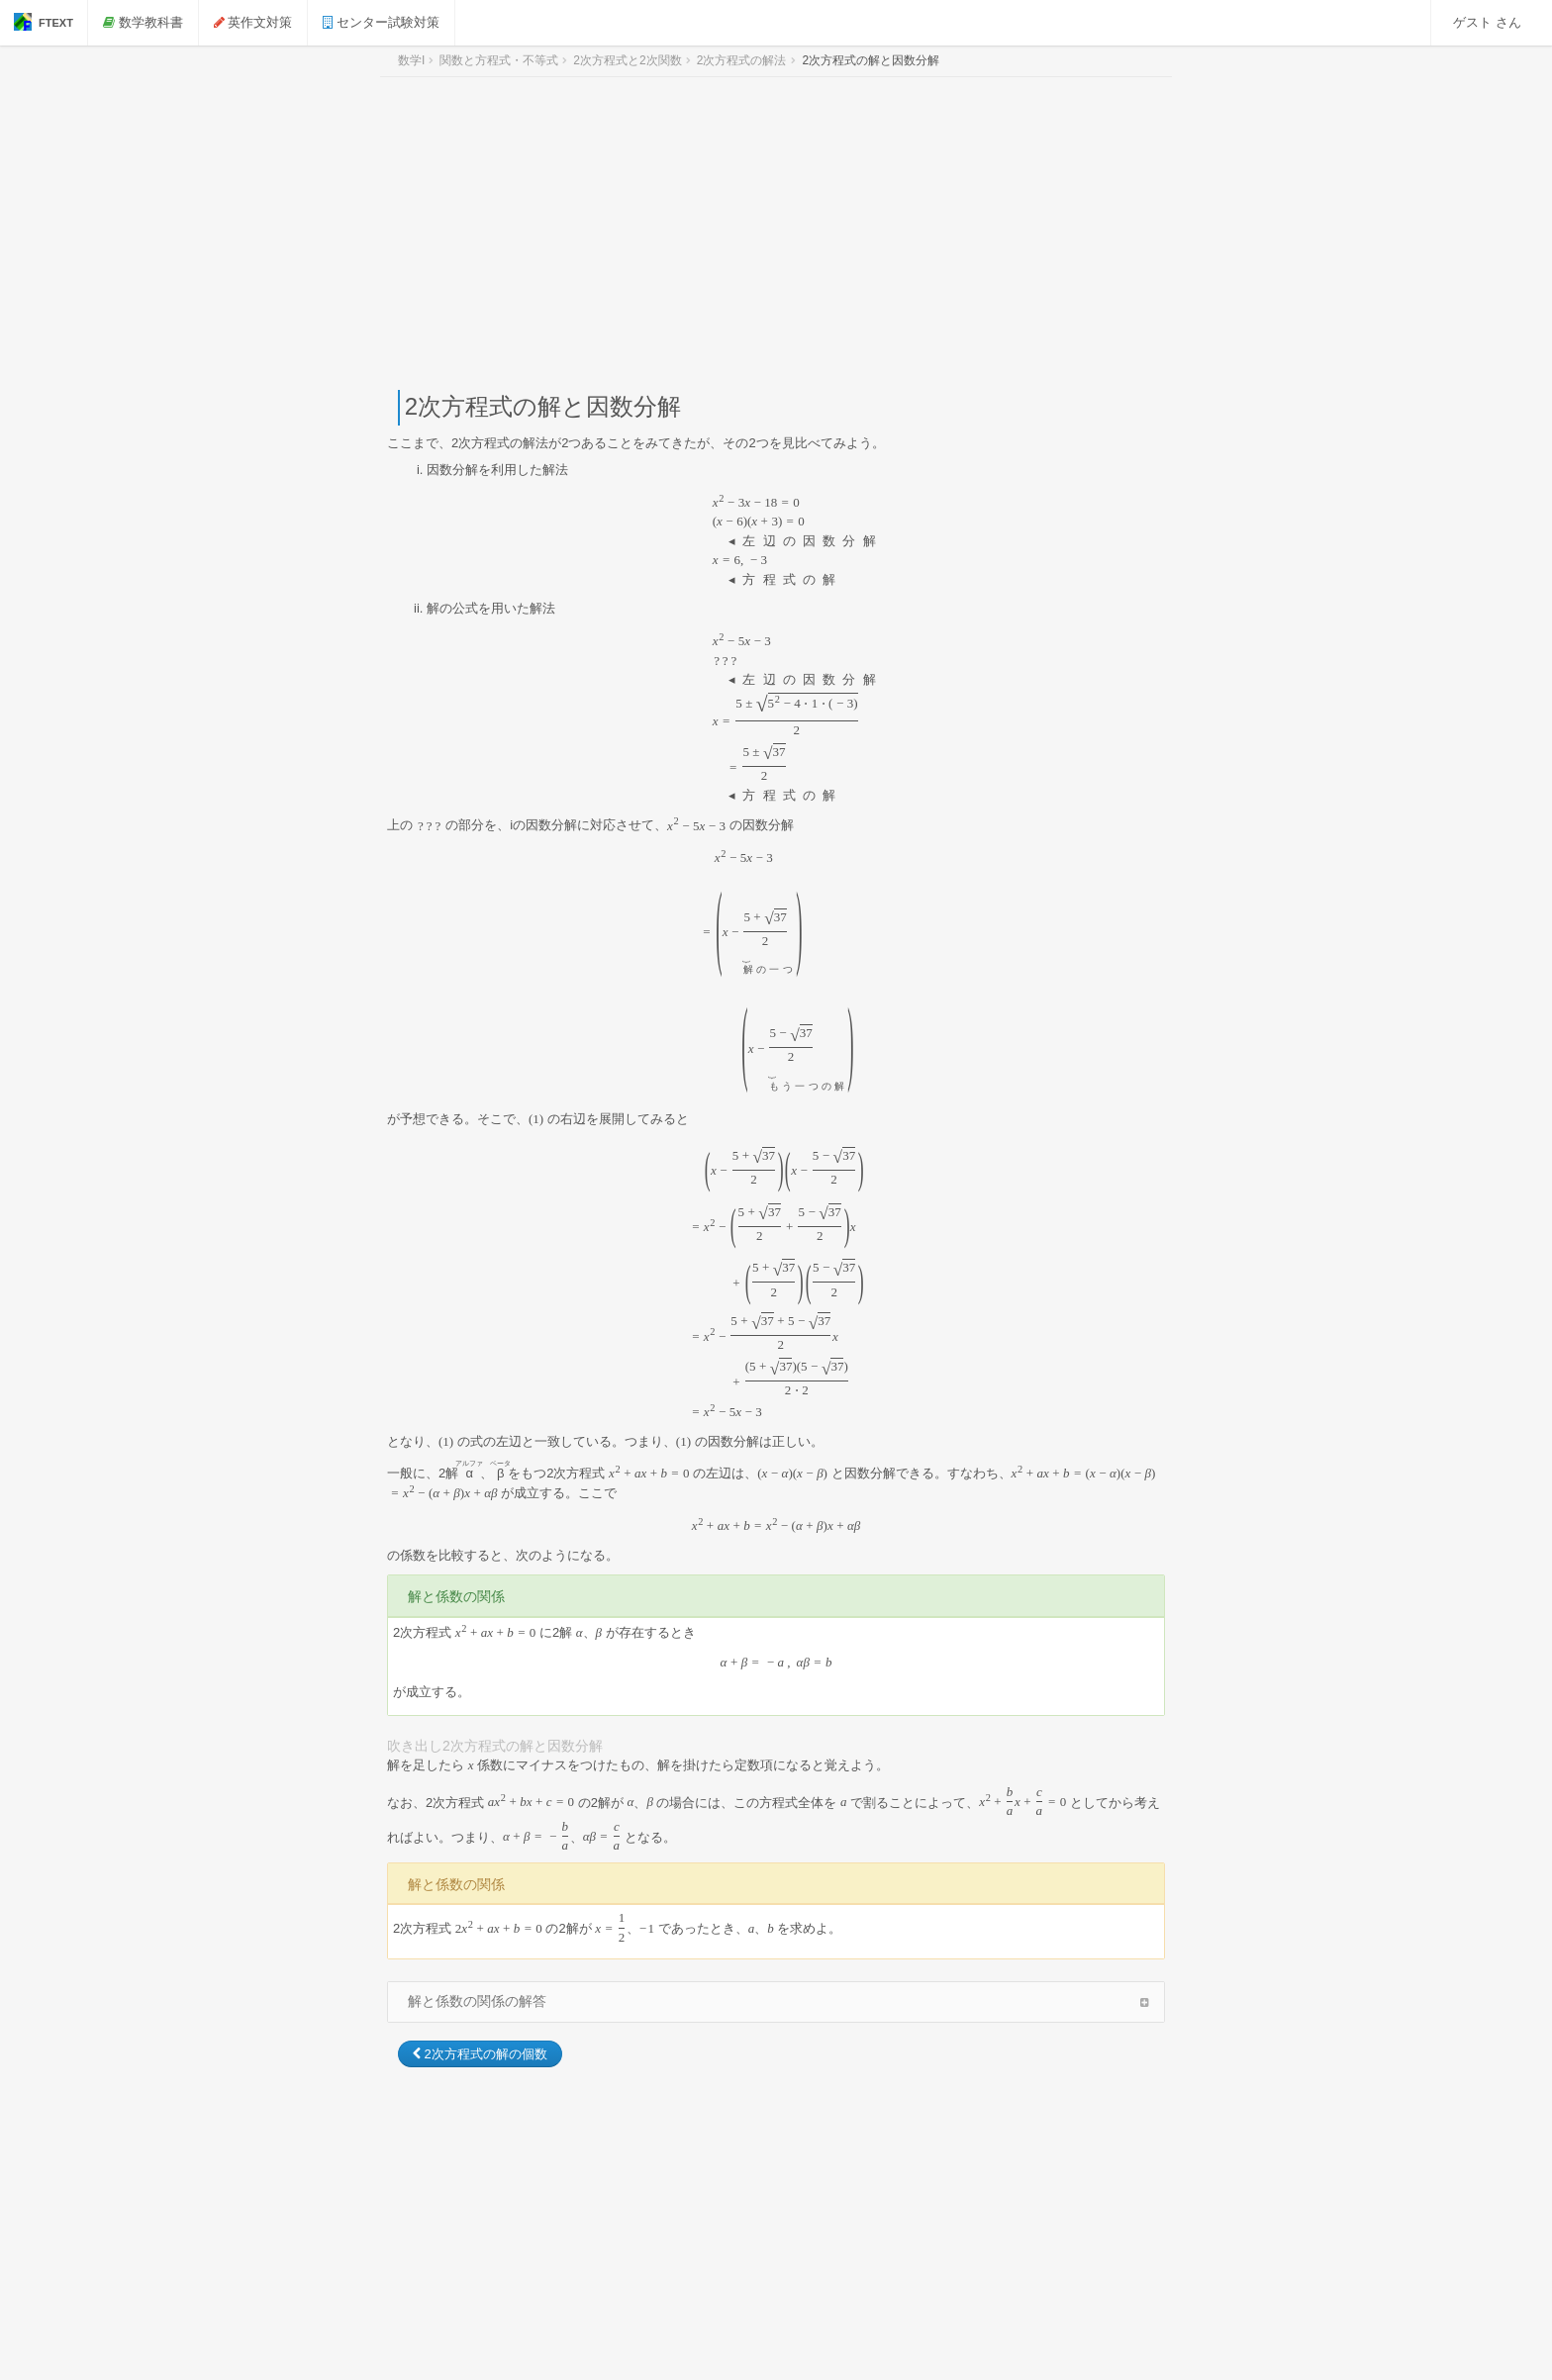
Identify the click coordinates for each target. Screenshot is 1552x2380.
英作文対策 (253, 22)
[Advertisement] (776, 233)
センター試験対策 (381, 22)
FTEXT (43, 22)
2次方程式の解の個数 (480, 2054)
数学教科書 (143, 22)
